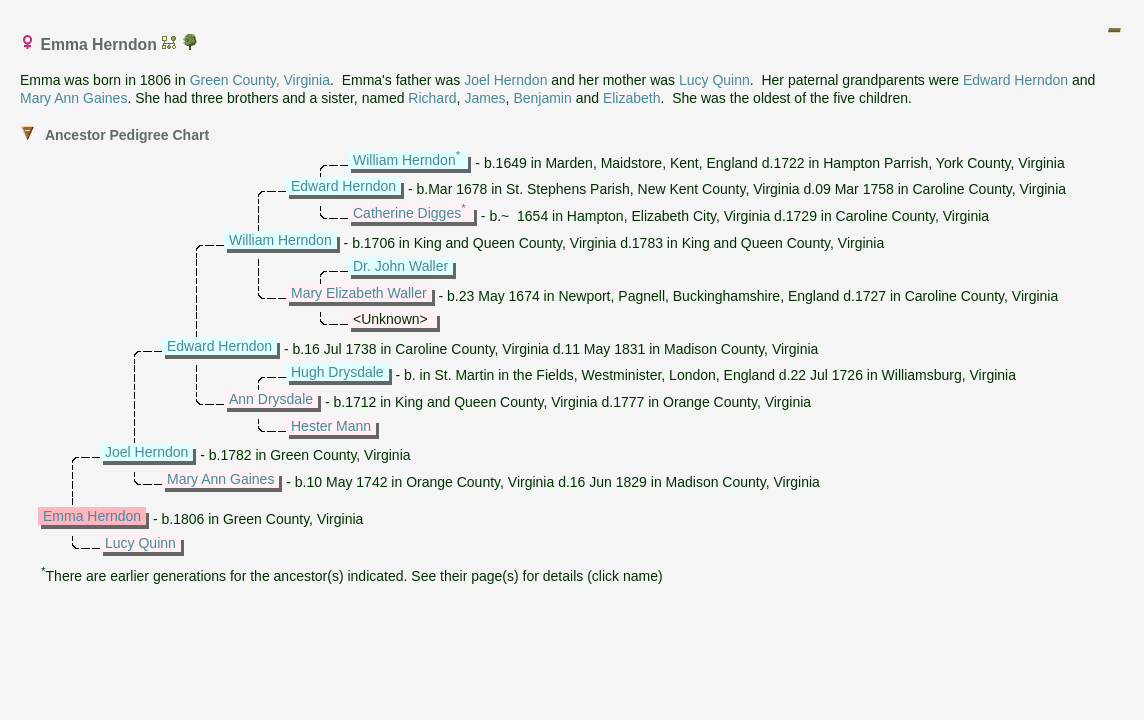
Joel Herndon (505, 80)
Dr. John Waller (400, 266)
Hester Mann (331, 426)
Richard (432, 98)
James (484, 98)
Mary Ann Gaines (73, 98)
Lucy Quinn (714, 80)
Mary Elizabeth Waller (359, 293)
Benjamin (542, 98)
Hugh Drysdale (337, 372)
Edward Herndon (1015, 80)
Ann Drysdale (271, 399)
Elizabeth (632, 98)
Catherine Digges (407, 213)
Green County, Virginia (260, 80)
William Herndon (404, 160)
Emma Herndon (92, 516)
